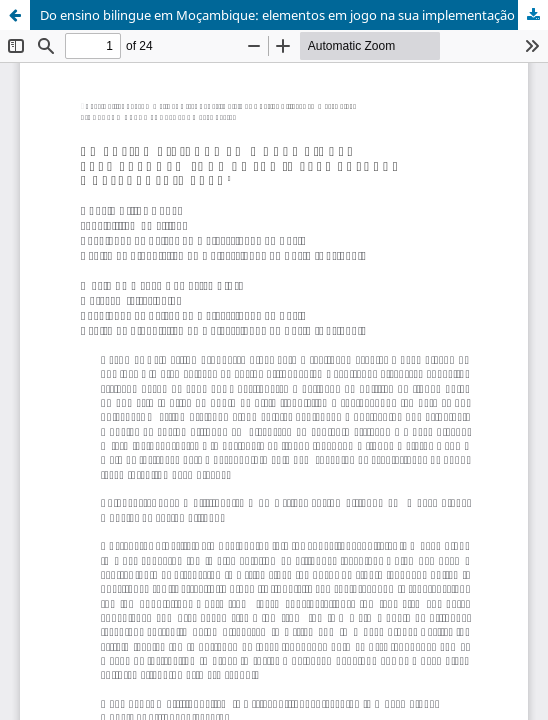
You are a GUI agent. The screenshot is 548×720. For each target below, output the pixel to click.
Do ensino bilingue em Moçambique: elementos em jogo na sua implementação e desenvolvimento (294, 15)
